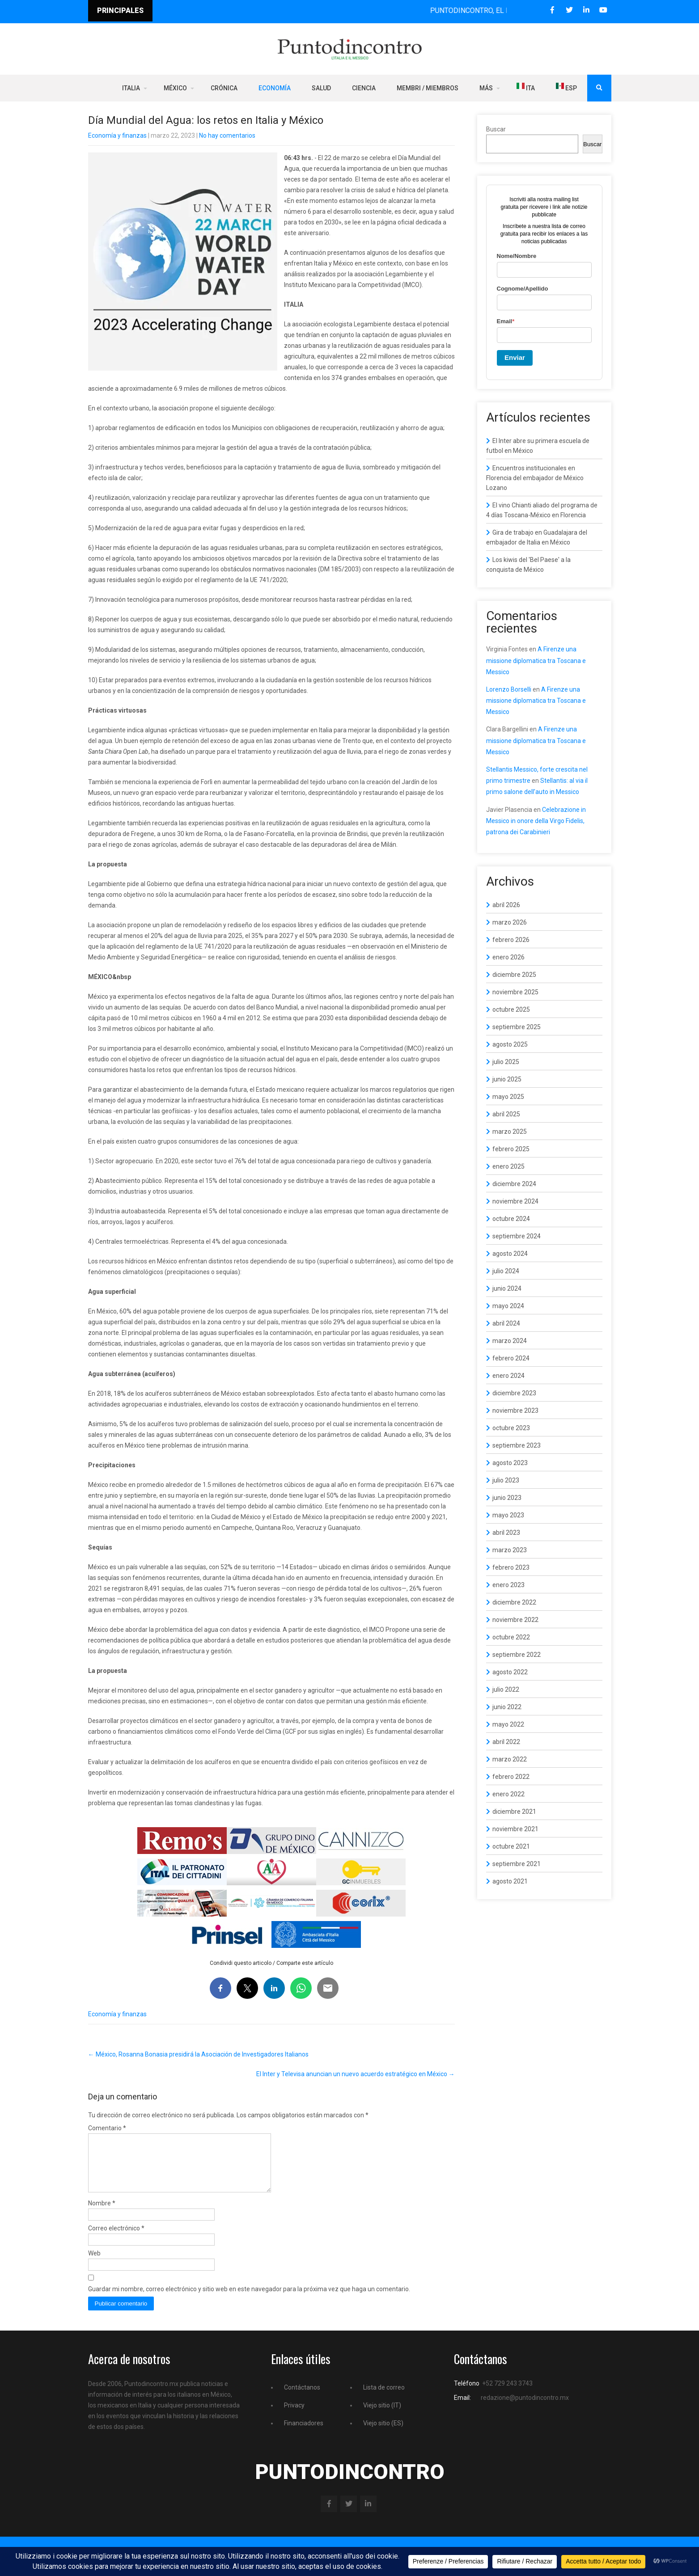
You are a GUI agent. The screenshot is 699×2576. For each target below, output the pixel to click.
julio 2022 (505, 1689)
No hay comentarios (227, 135)
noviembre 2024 (515, 1201)
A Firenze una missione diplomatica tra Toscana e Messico (536, 660)
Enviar (514, 357)
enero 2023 (508, 1584)
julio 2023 (505, 1480)
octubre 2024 (511, 1218)
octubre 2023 (511, 1428)
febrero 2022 (511, 1776)
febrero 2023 (511, 1567)
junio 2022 (506, 1706)
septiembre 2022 (516, 1654)
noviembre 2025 (515, 992)
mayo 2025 (508, 1096)
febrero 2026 (511, 939)
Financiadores (303, 2433)
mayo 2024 (508, 1305)
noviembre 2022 (515, 1619)
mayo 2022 (508, 1724)
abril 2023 (506, 1532)
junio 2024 (506, 1288)
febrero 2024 (511, 1358)
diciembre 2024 (514, 1183)
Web (94, 2264)
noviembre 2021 (515, 1829)
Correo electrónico (116, 2238)
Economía (274, 88)
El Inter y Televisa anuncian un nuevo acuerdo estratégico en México (355, 2074)
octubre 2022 (511, 1637)
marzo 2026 (509, 922)
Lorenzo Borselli (508, 689)
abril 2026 (506, 904)
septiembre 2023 (516, 1445)
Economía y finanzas (117, 135)
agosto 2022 (510, 1672)
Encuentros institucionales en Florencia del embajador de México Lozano (535, 478)
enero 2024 (508, 1375)
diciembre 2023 (514, 1393)
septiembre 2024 (516, 1236)
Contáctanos (302, 2398)
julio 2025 (505, 1061)
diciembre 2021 (514, 1811)
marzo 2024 (509, 1340)
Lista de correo (384, 2398)
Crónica (224, 88)
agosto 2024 (510, 1253)
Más (486, 88)
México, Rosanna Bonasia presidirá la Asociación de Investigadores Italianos (198, 2054)
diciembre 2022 (514, 1602)
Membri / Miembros (427, 88)
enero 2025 (508, 1166)
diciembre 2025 (514, 974)
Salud (321, 88)
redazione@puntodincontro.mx (525, 2408)
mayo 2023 (508, 1515)
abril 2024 (506, 1323)
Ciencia (364, 88)
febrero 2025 (511, 1149)
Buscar (496, 129)
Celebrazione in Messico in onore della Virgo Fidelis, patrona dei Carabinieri (536, 821)
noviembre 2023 (515, 1410)
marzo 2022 (509, 1759)
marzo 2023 (509, 1550)
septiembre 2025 (516, 1026)
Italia (131, 88)
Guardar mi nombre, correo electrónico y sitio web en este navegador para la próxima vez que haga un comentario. (249, 2299)
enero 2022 (508, 1794)
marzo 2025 (509, 1131)
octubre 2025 (511, 1009)
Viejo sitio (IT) (382, 2416)
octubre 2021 (511, 1846)
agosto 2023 (510, 1462)
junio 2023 (506, 1497)
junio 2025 (506, 1079)
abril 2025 (506, 1114)
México (175, 88)
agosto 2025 (510, 1044)
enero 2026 (508, 957)
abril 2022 (506, 1741)
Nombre (101, 2213)
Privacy (294, 2416)
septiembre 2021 (516, 1863)
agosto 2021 (510, 1881)
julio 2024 (505, 1271)
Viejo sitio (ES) (383, 2433)
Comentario (107, 2128)
